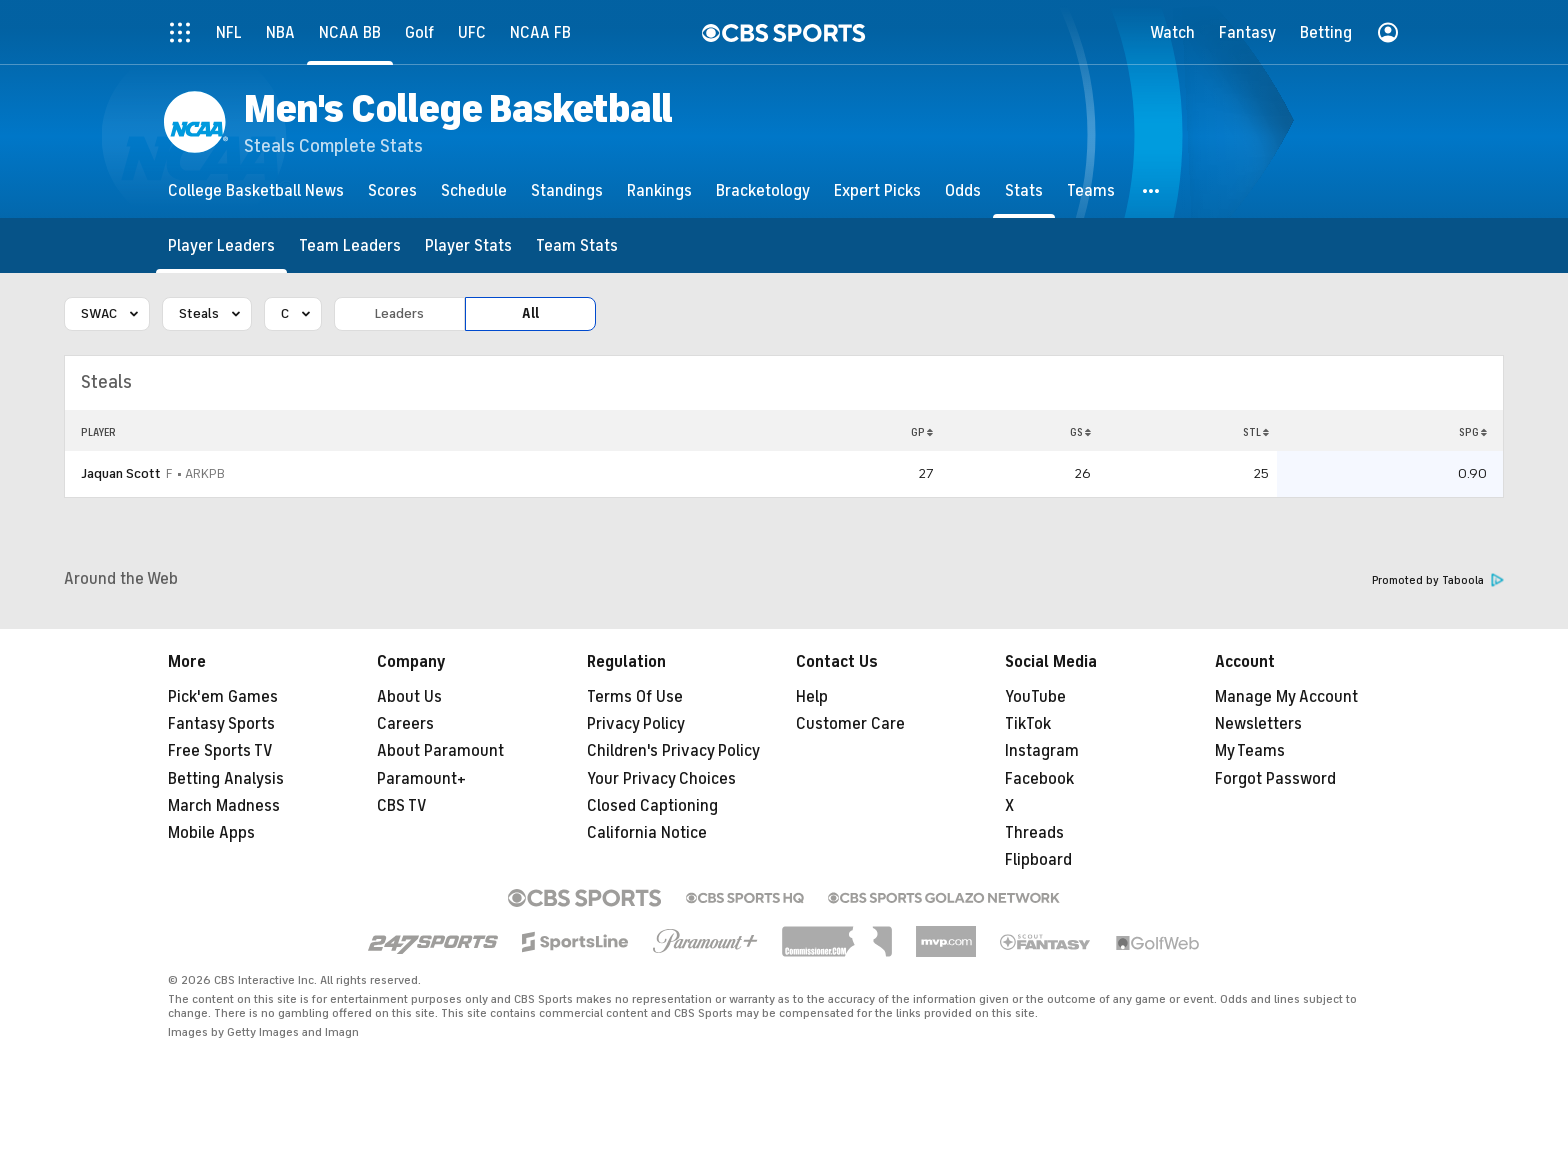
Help (812, 697)
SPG (1473, 432)
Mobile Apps (211, 833)
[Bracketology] (763, 190)
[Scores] (392, 190)
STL (1256, 432)
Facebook (1039, 779)
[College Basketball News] (256, 190)
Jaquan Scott (121, 473)
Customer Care (850, 724)
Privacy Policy (636, 724)
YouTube (1035, 697)
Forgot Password (1275, 779)
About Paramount (440, 751)
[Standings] (567, 190)
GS (1080, 432)
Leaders (399, 313)
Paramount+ (421, 779)
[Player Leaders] (221, 245)
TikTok (1028, 724)
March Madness (224, 806)
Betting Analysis (226, 779)
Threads (1034, 833)
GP (922, 432)
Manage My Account (1286, 697)
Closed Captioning (652, 806)
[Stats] (1024, 190)
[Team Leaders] (350, 245)
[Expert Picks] (877, 190)
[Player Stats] (468, 245)
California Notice (647, 833)
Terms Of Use (635, 697)
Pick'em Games (223, 697)
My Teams (1250, 751)
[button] (1152, 190)
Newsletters (1258, 724)
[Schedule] (474, 190)
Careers (405, 724)
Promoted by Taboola (1438, 580)
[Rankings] (659, 190)
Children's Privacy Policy (673, 751)
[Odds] (963, 190)
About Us (409, 697)
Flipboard (1038, 860)
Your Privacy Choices (661, 779)
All (530, 313)
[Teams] (1091, 190)
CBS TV (402, 806)
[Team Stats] (577, 245)
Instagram (1042, 751)
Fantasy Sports (221, 724)
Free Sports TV (220, 751)
